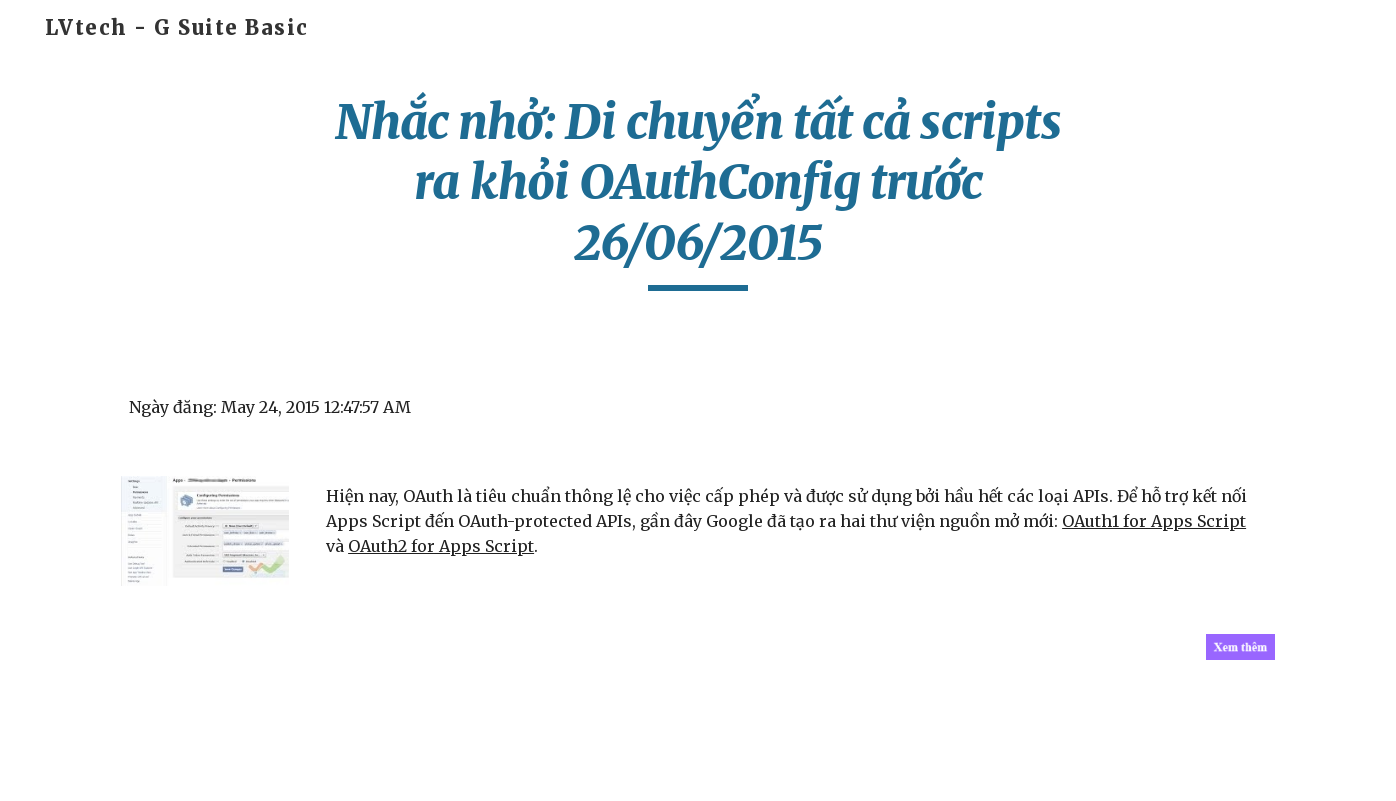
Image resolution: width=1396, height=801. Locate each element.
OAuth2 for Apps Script (441, 546)
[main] (698, 191)
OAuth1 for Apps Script (1154, 521)
